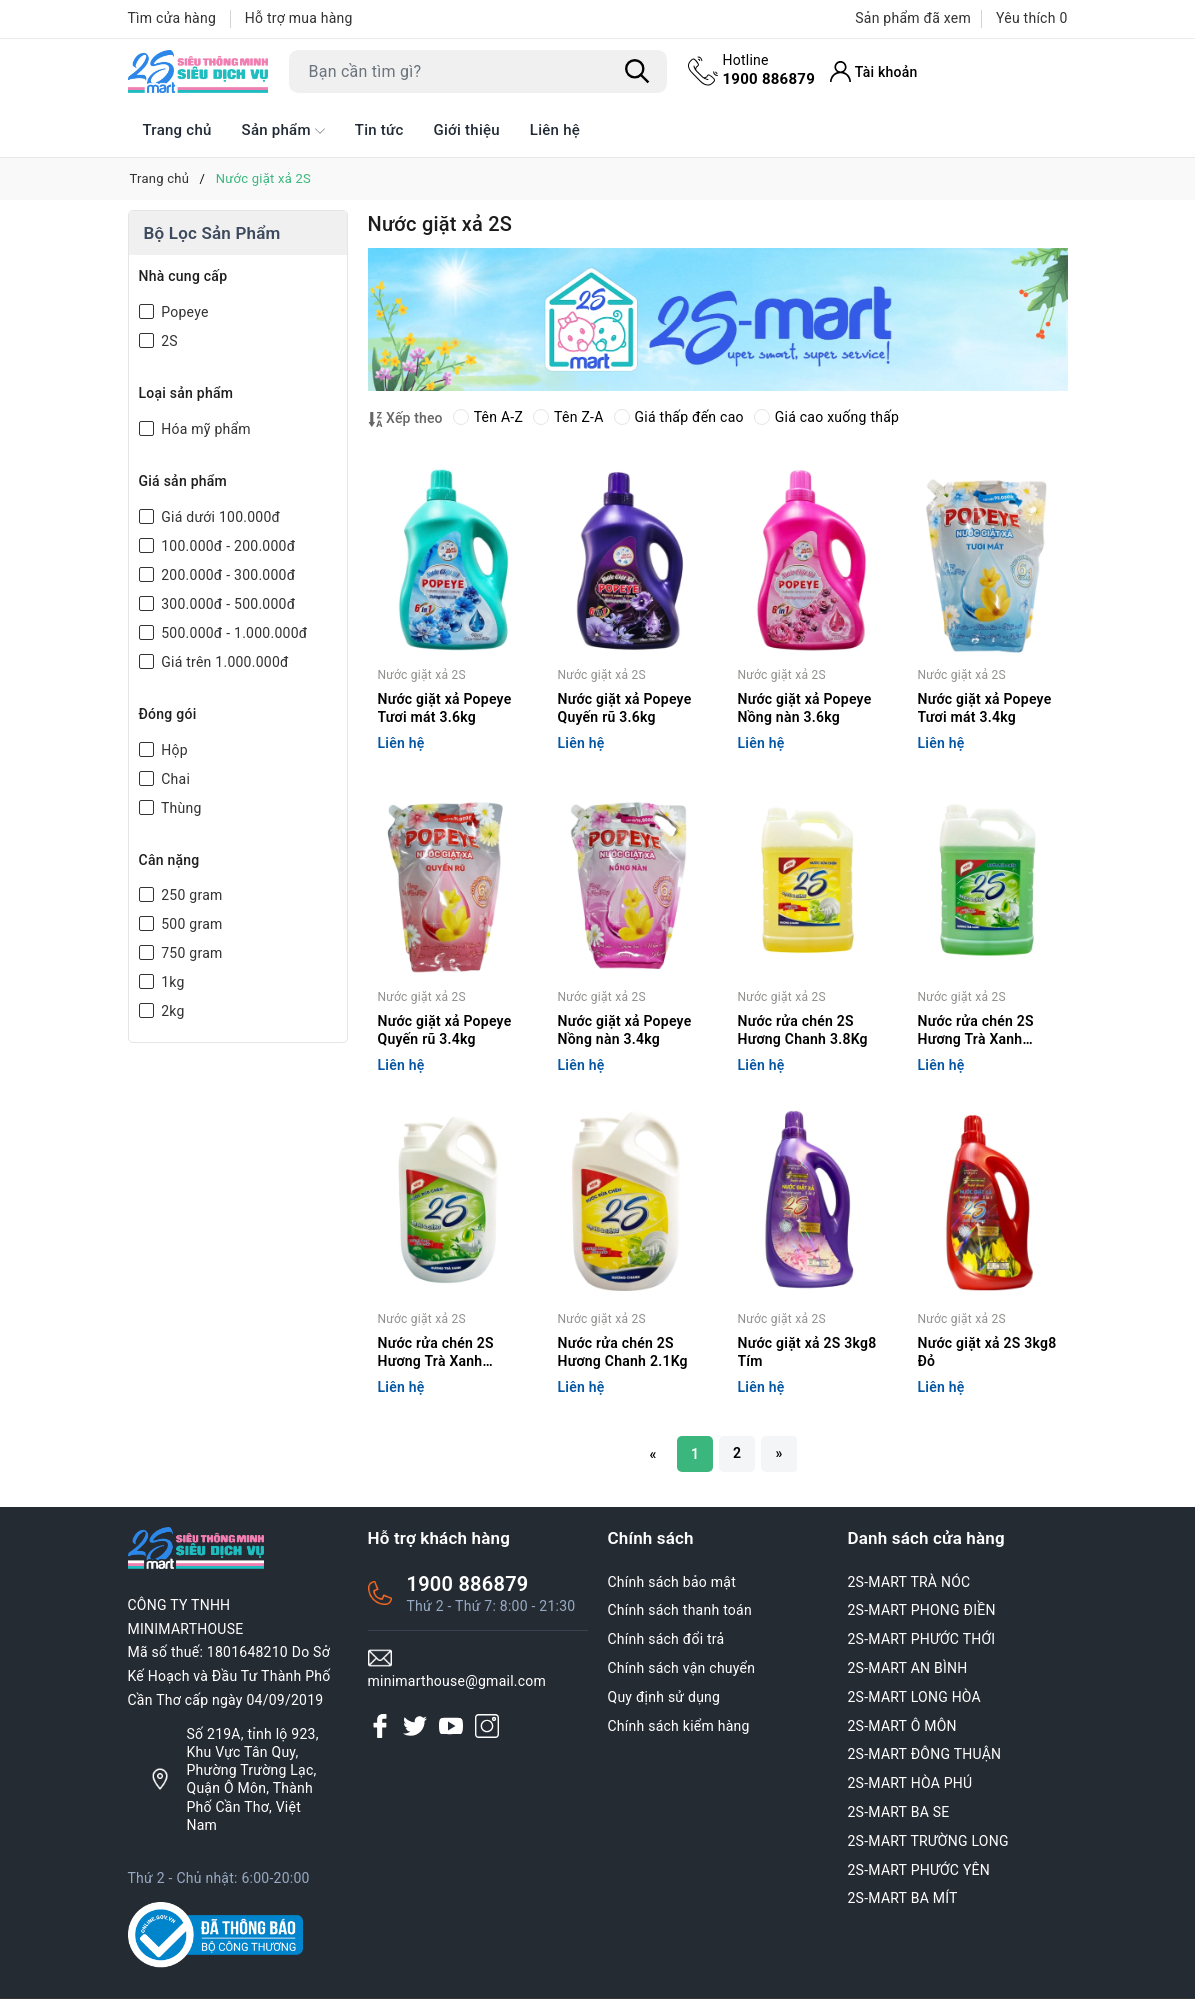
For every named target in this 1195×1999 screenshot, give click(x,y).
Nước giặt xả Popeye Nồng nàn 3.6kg (805, 708)
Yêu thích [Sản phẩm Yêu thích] (1031, 18)
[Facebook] (380, 1726)
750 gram (190, 953)
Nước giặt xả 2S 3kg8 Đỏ (987, 1352)
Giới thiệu (467, 130)
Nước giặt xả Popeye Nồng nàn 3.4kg (625, 1030)
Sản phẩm (283, 131)
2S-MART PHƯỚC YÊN (919, 1870)
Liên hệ (555, 130)
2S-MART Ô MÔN (902, 1726)
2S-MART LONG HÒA (915, 1697)
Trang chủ (177, 130)
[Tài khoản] (874, 71)
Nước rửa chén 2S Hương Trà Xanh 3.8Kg (976, 1031)
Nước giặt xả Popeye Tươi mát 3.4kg (985, 708)
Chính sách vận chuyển (682, 1668)
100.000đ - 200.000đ (227, 546)
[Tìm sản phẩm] (478, 71)
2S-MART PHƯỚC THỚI (922, 1639)
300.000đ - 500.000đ (227, 604)
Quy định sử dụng (664, 1697)
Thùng (180, 808)
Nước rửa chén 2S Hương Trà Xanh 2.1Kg (436, 1353)
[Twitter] (415, 1726)
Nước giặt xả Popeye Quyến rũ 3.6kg (625, 708)
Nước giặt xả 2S (422, 675)
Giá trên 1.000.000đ (223, 662)
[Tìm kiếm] (638, 71)
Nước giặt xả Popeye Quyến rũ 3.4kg (445, 1030)
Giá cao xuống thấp (826, 417)
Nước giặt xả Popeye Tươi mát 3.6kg (445, 708)
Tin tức (379, 130)
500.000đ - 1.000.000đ (233, 633)
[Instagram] (487, 1726)
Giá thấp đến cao (679, 417)
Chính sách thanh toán (680, 1610)
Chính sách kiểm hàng (679, 1726)
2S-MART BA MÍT (903, 1898)
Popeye (183, 312)
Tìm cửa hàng (172, 18)
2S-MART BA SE (899, 1812)
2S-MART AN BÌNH (908, 1668)
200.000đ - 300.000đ (227, 575)
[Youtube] (451, 1726)
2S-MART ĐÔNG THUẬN (925, 1754)
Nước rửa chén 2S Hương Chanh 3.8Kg (803, 1030)
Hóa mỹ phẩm (204, 429)
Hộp (173, 750)
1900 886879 (769, 69)
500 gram (190, 924)
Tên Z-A (568, 417)
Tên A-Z (488, 417)
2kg (171, 1011)
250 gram (190, 895)
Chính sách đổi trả (666, 1639)
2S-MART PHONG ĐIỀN (922, 1610)
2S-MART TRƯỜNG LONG (928, 1841)
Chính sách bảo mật (672, 1582)
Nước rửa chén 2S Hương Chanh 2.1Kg (623, 1352)
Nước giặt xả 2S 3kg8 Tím (807, 1352)
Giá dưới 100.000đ (219, 517)
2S (168, 341)
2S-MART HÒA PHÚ (910, 1783)
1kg (171, 982)
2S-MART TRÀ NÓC (909, 1582)
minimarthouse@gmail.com (457, 1681)
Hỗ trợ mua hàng (299, 18)
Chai (174, 779)
